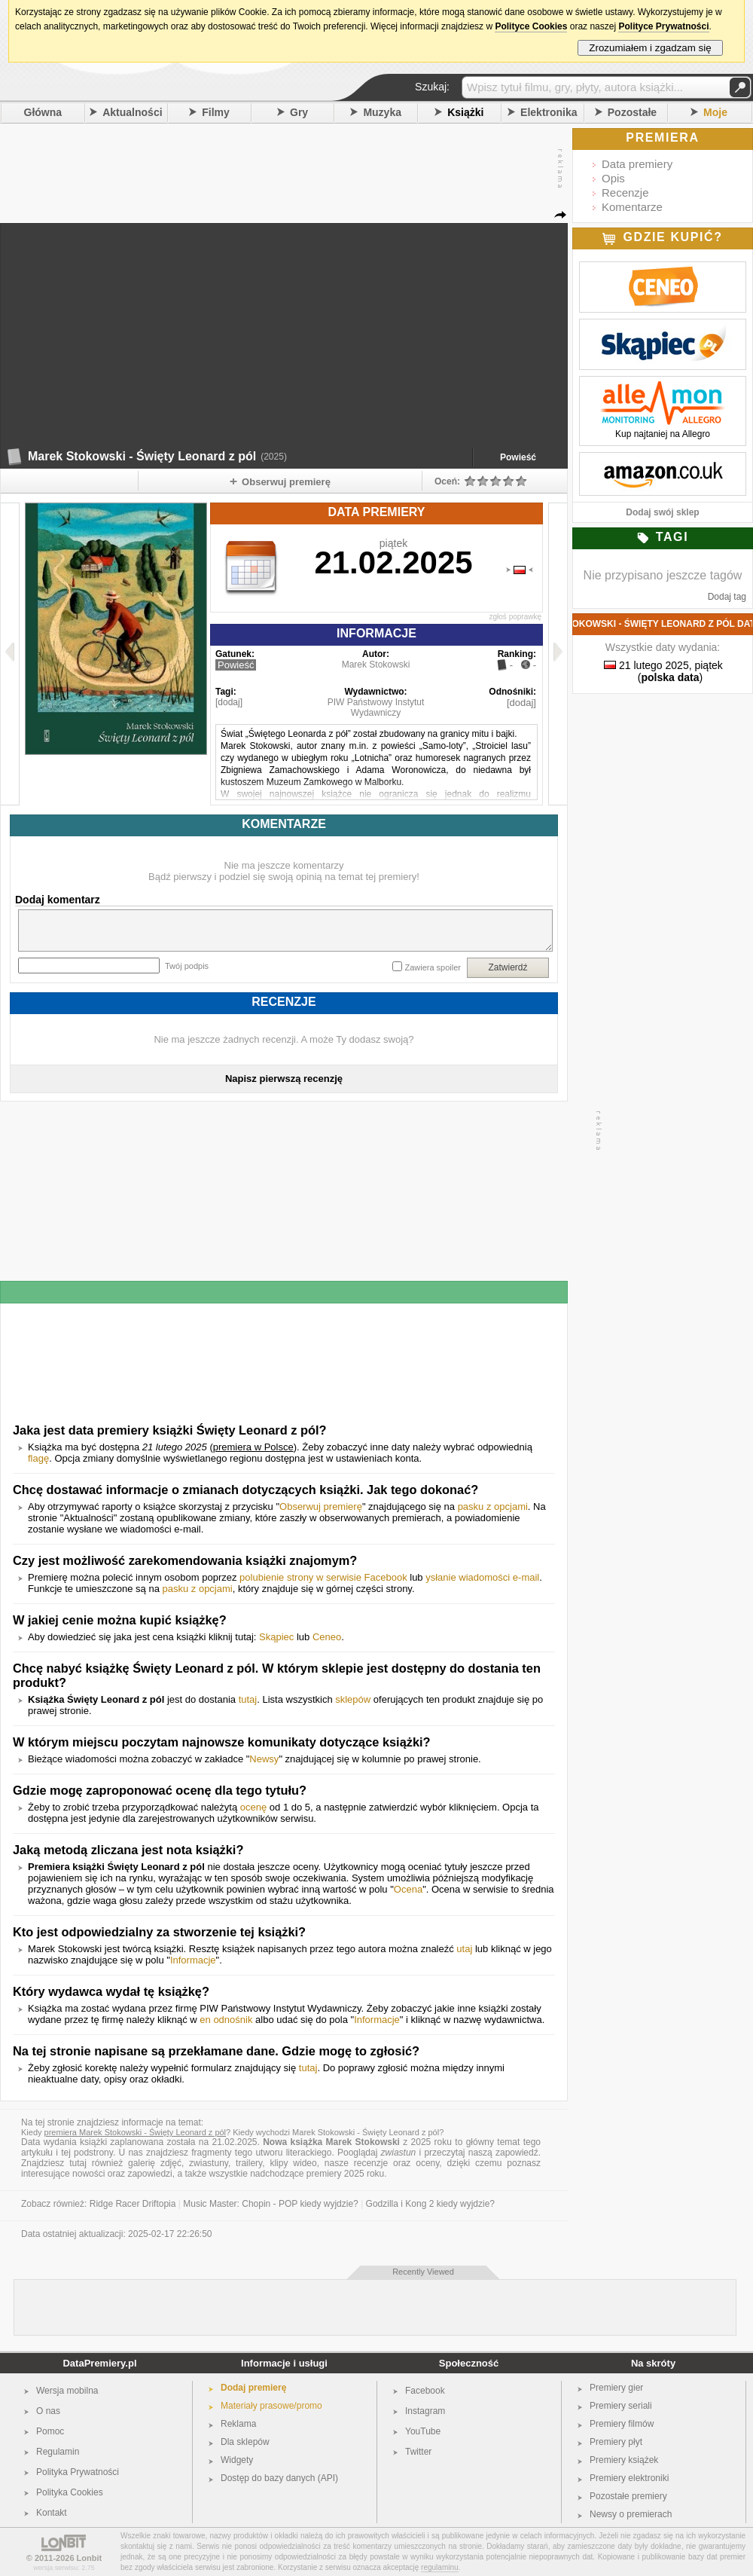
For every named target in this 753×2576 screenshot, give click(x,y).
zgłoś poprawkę (515, 617)
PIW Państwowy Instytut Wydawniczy (376, 707)
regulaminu (439, 2567)
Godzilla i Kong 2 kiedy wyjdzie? (430, 2204)
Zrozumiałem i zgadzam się (650, 47)
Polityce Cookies (531, 26)
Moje (715, 112)
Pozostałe (632, 112)
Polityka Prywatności (77, 2472)
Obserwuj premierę (320, 1506)
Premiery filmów (622, 2424)
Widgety (237, 2460)
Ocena (408, 1889)
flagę (38, 1458)
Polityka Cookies (69, 2492)
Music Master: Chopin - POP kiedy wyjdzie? (270, 2204)
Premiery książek (624, 2460)
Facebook (425, 2390)
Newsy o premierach (631, 2514)
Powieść (518, 457)
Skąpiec (276, 1636)
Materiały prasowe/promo (271, 2405)
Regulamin (57, 2451)
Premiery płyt (616, 2442)
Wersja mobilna (67, 2390)
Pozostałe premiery (628, 2496)
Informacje (193, 1960)
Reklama (238, 2424)
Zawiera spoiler (432, 967)
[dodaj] (228, 702)
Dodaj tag (727, 596)
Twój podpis (187, 965)
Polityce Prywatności (663, 26)
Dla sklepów (245, 2442)
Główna (43, 112)
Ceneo (326, 1636)
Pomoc (50, 2431)
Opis (613, 178)
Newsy (264, 1759)
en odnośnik (226, 2019)
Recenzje (625, 192)
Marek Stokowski (376, 664)
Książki (465, 112)
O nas (48, 2411)
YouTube (423, 2431)
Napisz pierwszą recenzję (284, 1078)
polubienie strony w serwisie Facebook (323, 1577)
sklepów (352, 1699)
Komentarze (632, 206)
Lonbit (89, 2557)
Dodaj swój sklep (662, 512)
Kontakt (51, 2512)
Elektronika (548, 112)
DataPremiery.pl (99, 2363)
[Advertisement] (154, 289)
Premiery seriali (621, 2405)
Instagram (425, 2411)
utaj (464, 1948)
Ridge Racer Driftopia (133, 2204)
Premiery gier (616, 2387)
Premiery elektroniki (629, 2478)
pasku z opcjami (493, 1506)
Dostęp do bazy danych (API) (279, 2478)
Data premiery (637, 163)
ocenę (253, 1807)
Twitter (418, 2451)
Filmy (216, 112)
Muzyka (382, 112)
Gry (299, 112)
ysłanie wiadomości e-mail (482, 1577)
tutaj (248, 1699)
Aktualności (132, 112)
